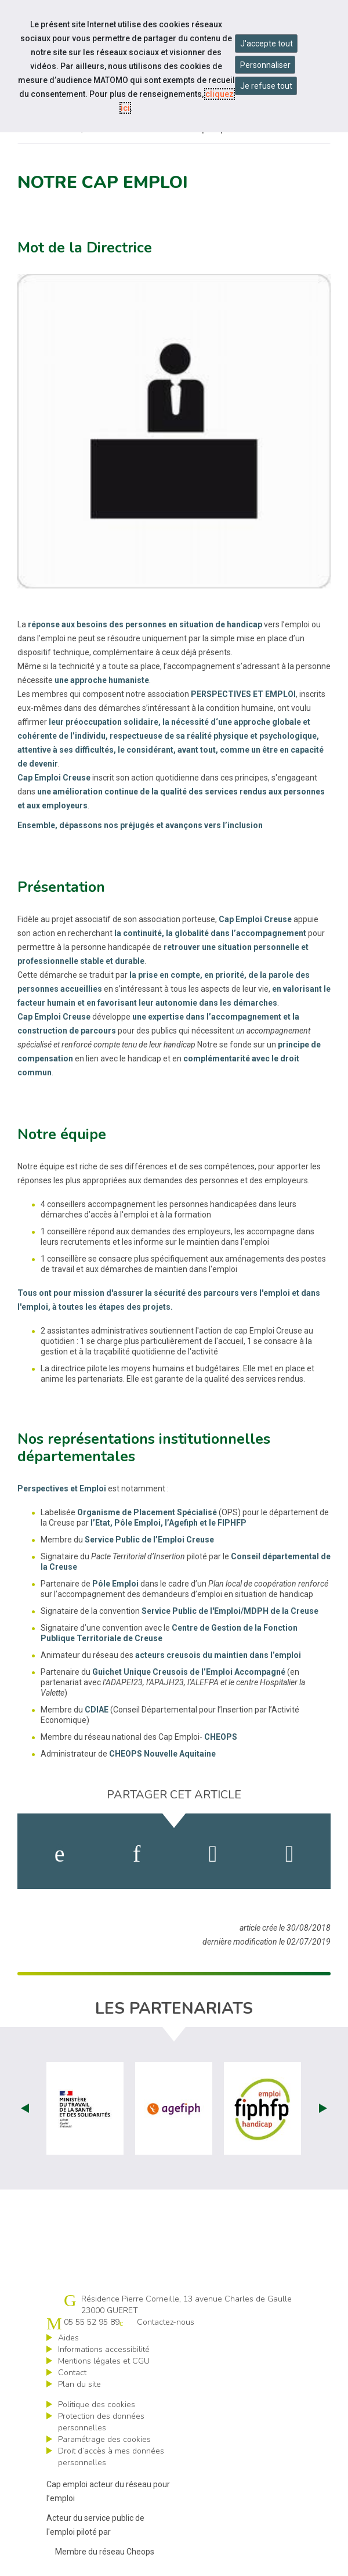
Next (323, 2108)
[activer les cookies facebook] (60, 1854)
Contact (72, 2372)
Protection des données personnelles (101, 2422)
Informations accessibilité (104, 2349)
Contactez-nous (165, 2322)
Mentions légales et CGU (104, 2361)
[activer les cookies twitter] (213, 1854)
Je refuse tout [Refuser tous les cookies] (266, 86)
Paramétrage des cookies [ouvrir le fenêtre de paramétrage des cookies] (104, 2439)
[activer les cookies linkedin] (136, 1854)
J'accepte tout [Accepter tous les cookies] (266, 43)
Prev (25, 2108)
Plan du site (79, 2384)
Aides (68, 2337)
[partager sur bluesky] (290, 1854)
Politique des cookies (96, 2404)
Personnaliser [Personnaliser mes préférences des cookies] (265, 65)
